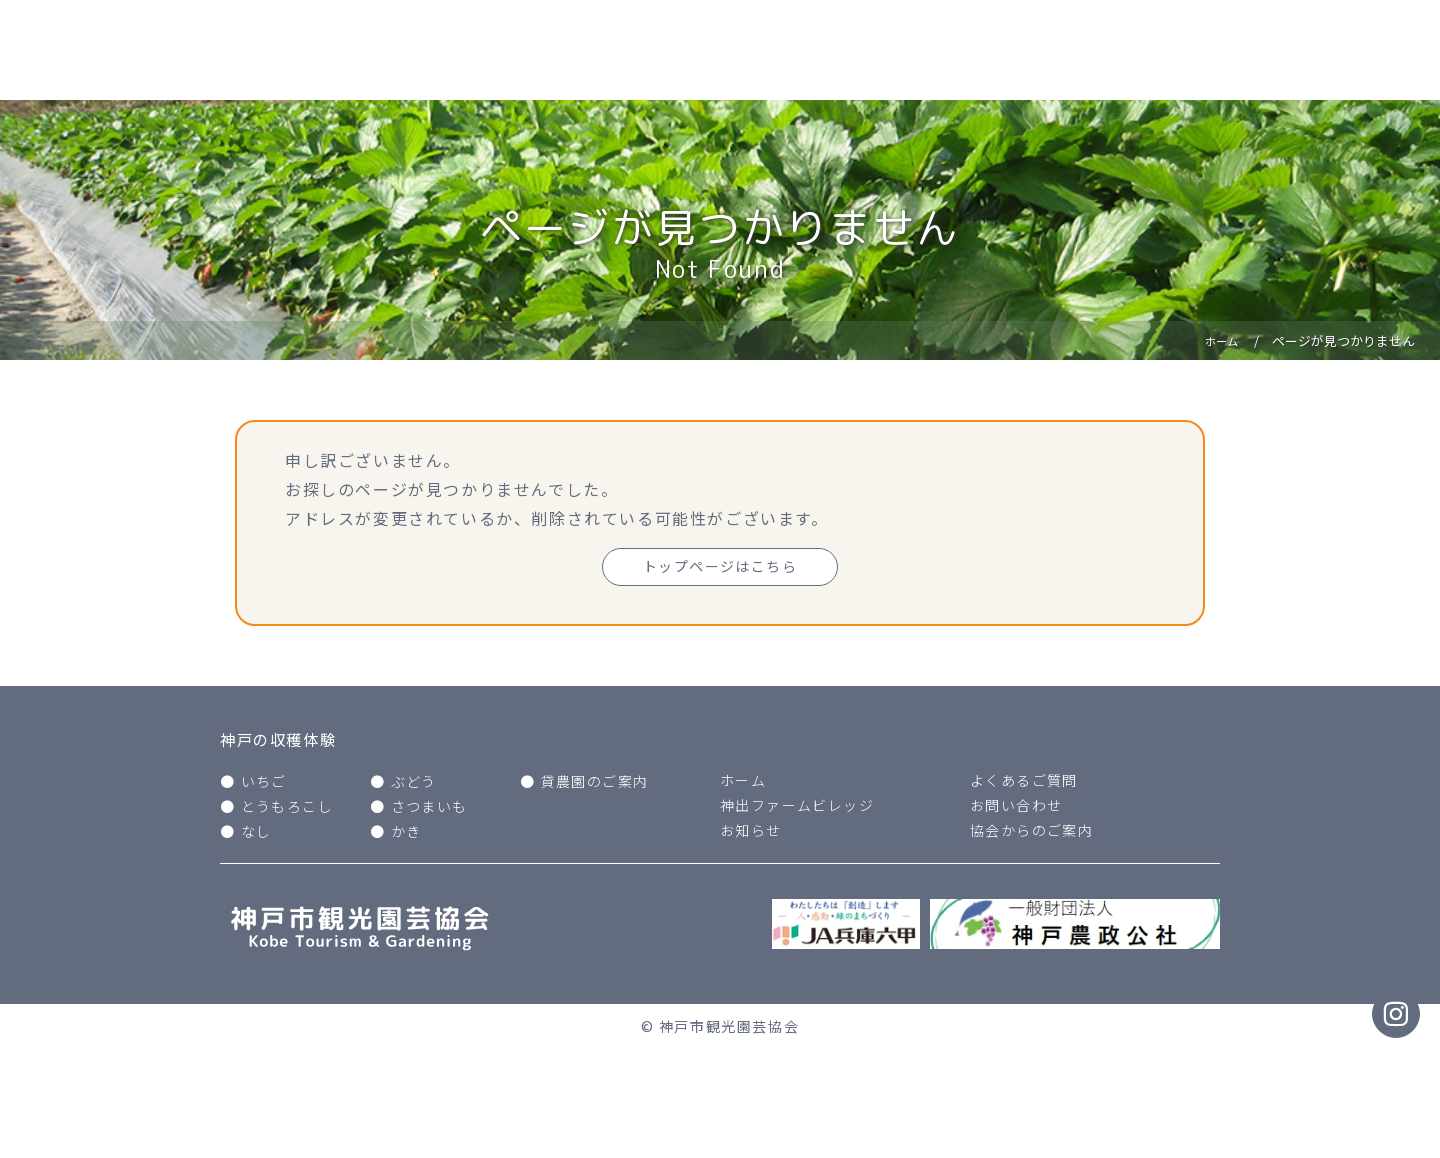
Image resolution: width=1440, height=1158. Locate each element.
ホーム (743, 785)
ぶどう (414, 786)
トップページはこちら (720, 568)
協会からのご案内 (1032, 836)
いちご (264, 786)
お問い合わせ (1017, 810)
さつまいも (430, 811)
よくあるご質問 (1024, 785)
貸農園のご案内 (595, 786)
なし (256, 837)
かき (406, 837)
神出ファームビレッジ (798, 810)
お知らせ (751, 836)
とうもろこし (288, 811)
